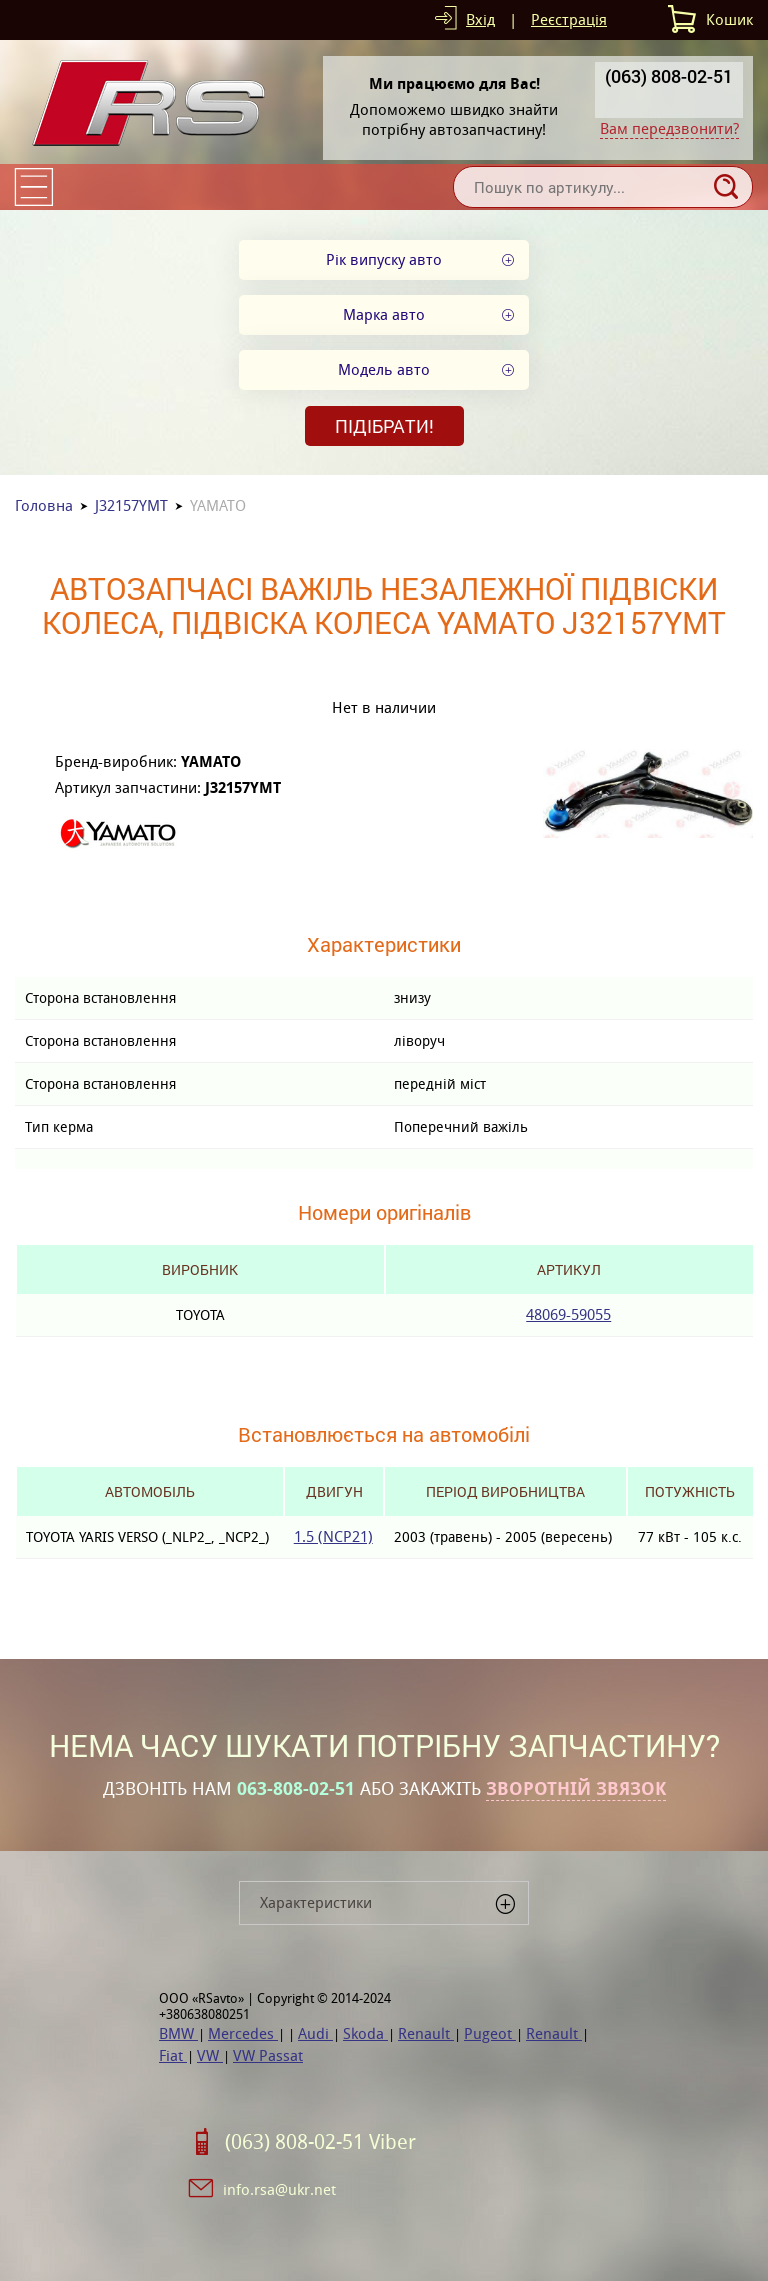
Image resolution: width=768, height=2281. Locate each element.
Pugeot (490, 2033)
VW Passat (268, 2055)
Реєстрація (569, 19)
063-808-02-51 (296, 1789)
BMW (178, 2033)
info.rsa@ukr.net (279, 2189)
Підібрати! (384, 426)
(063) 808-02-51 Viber (320, 2142)
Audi (315, 2033)
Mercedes (243, 2033)
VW (210, 2055)
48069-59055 (568, 1314)
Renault (426, 2033)
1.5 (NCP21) (333, 1536)
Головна (44, 505)
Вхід (480, 19)
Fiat (173, 2055)
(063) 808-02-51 (669, 76)
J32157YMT (131, 505)
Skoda (365, 2033)
